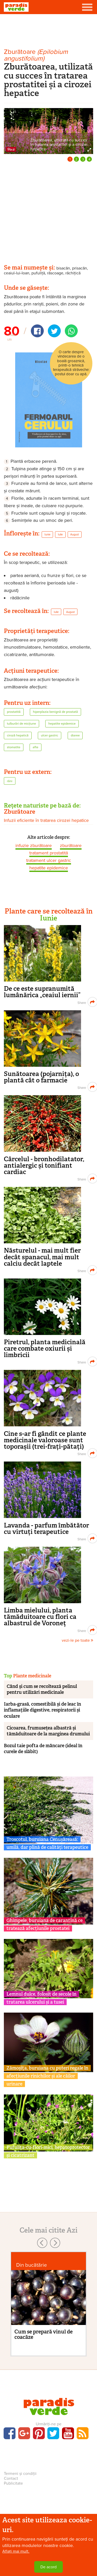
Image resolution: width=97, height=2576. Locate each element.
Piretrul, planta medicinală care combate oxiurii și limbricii (44, 1348)
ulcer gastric (49, 735)
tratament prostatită (48, 853)
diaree (75, 735)
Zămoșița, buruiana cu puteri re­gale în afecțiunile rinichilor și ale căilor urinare (47, 2076)
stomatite (13, 747)
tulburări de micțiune (21, 724)
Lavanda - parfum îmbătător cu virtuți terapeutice (46, 1528)
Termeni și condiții (20, 2473)
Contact (11, 2478)
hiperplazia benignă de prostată (55, 712)
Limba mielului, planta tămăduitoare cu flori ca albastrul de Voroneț (40, 1616)
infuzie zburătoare (33, 845)
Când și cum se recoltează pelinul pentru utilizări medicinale (42, 1689)
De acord (48, 2567)
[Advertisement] (48, 28)
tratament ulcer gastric (48, 860)
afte (35, 747)
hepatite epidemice (62, 724)
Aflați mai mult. (15, 2551)
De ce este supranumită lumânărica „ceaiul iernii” (42, 991)
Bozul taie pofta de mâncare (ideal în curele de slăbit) (43, 1749)
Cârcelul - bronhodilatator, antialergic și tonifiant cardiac (44, 1165)
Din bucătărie (31, 2265)
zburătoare (71, 845)
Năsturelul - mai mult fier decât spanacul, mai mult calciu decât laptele (42, 1256)
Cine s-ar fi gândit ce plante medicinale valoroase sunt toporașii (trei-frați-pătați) (45, 1440)
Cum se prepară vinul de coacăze (43, 2334)
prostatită (14, 712)
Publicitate (13, 2483)
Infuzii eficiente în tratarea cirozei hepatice (46, 820)
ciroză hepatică (18, 735)
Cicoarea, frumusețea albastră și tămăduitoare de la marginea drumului (48, 1731)
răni (9, 781)
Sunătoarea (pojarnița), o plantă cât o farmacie (41, 1077)
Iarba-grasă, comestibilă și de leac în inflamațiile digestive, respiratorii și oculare (42, 1710)
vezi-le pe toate (77, 1640)
